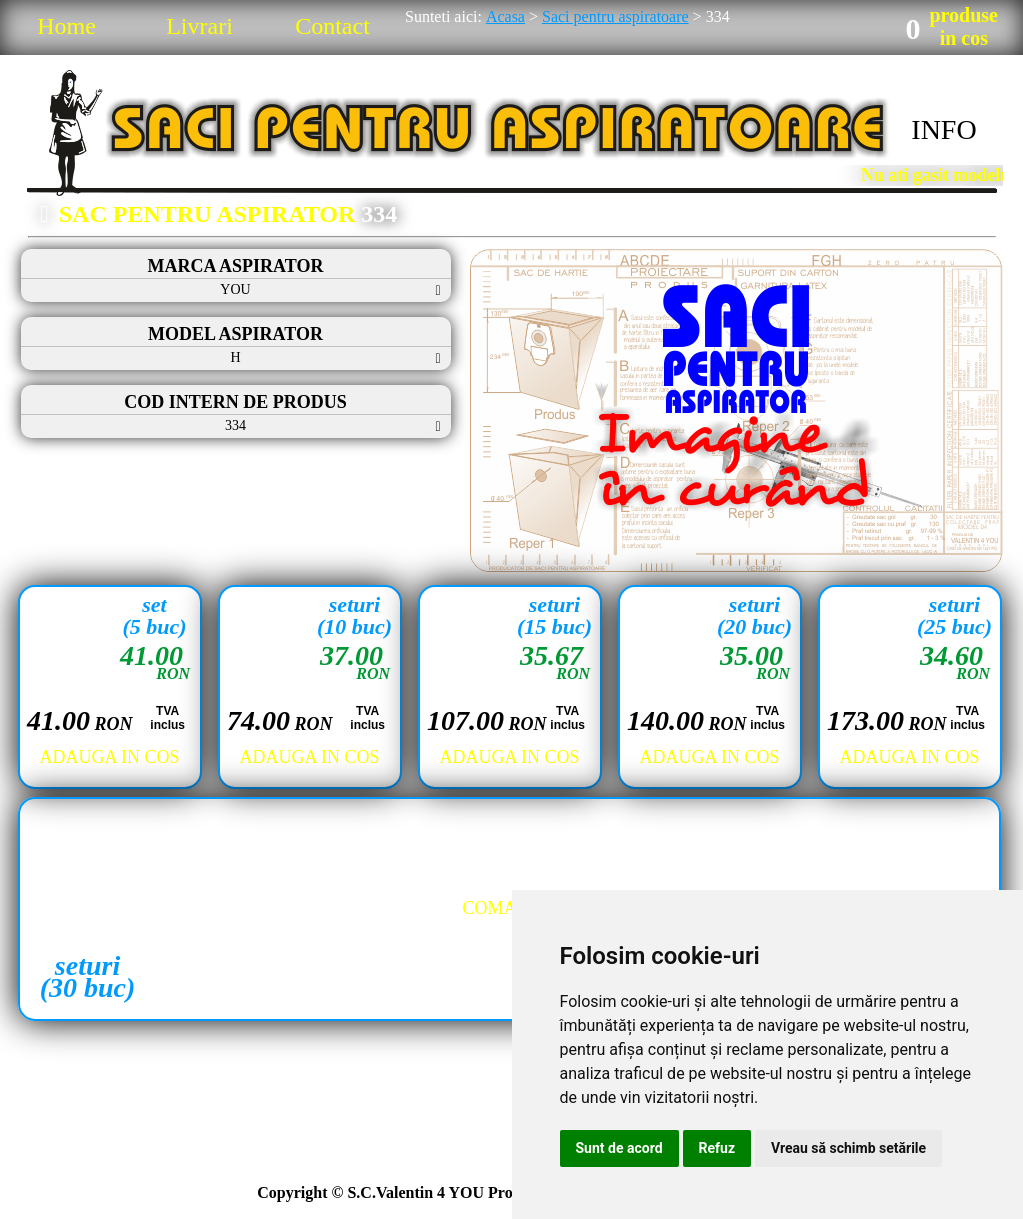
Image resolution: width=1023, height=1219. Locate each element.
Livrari (199, 26)
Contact (332, 26)
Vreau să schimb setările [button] (848, 1148)
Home (66, 26)
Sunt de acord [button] (619, 1148)
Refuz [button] (717, 1148)
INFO (943, 129)
